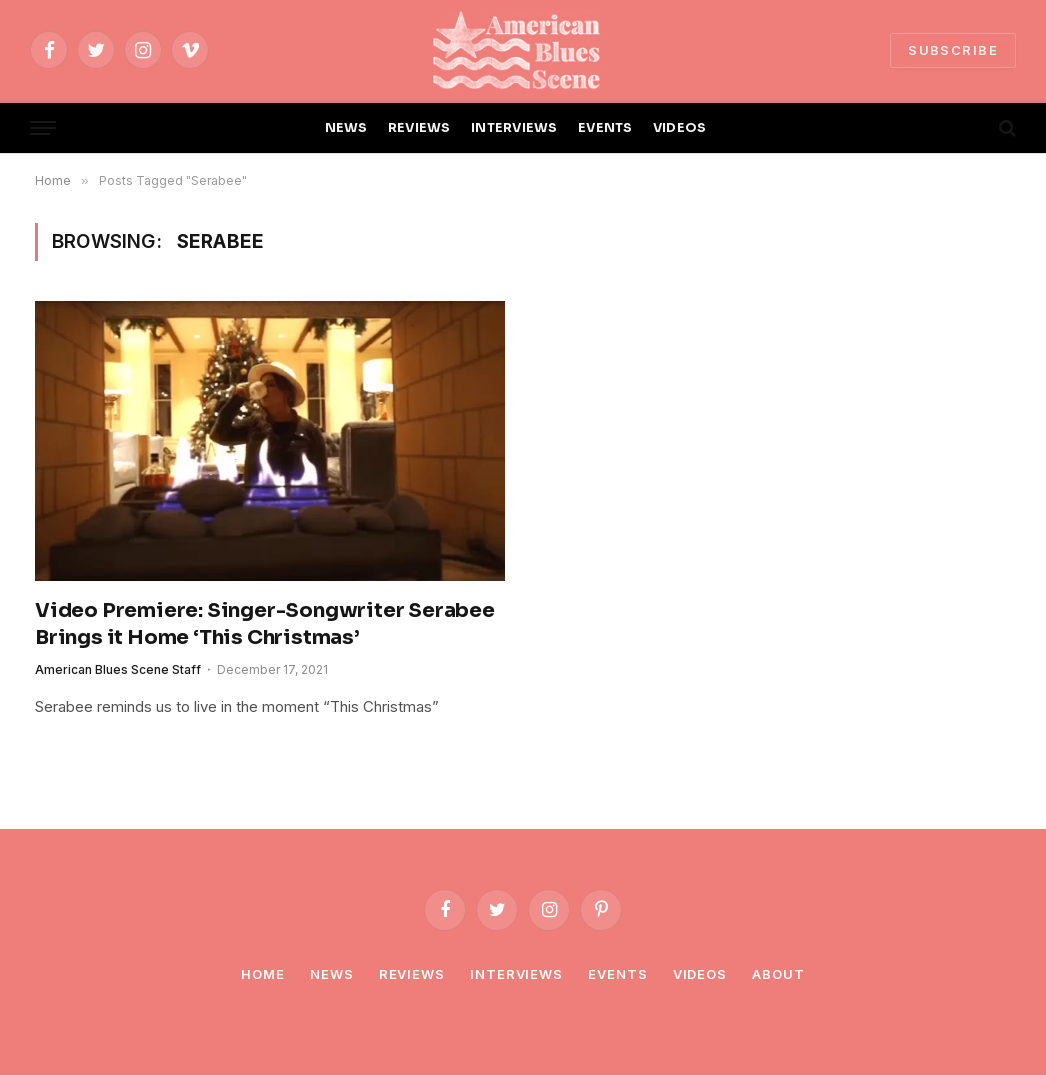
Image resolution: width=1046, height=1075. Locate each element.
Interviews (516, 974)
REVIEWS (419, 128)
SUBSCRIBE (953, 50)
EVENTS (605, 128)
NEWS (346, 128)
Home (263, 974)
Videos (700, 974)
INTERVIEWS (514, 128)
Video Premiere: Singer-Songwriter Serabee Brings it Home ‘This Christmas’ (265, 624)
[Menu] (43, 128)
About (778, 974)
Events (617, 974)
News (332, 974)
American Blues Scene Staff (118, 669)
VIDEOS (680, 128)
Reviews (412, 974)
